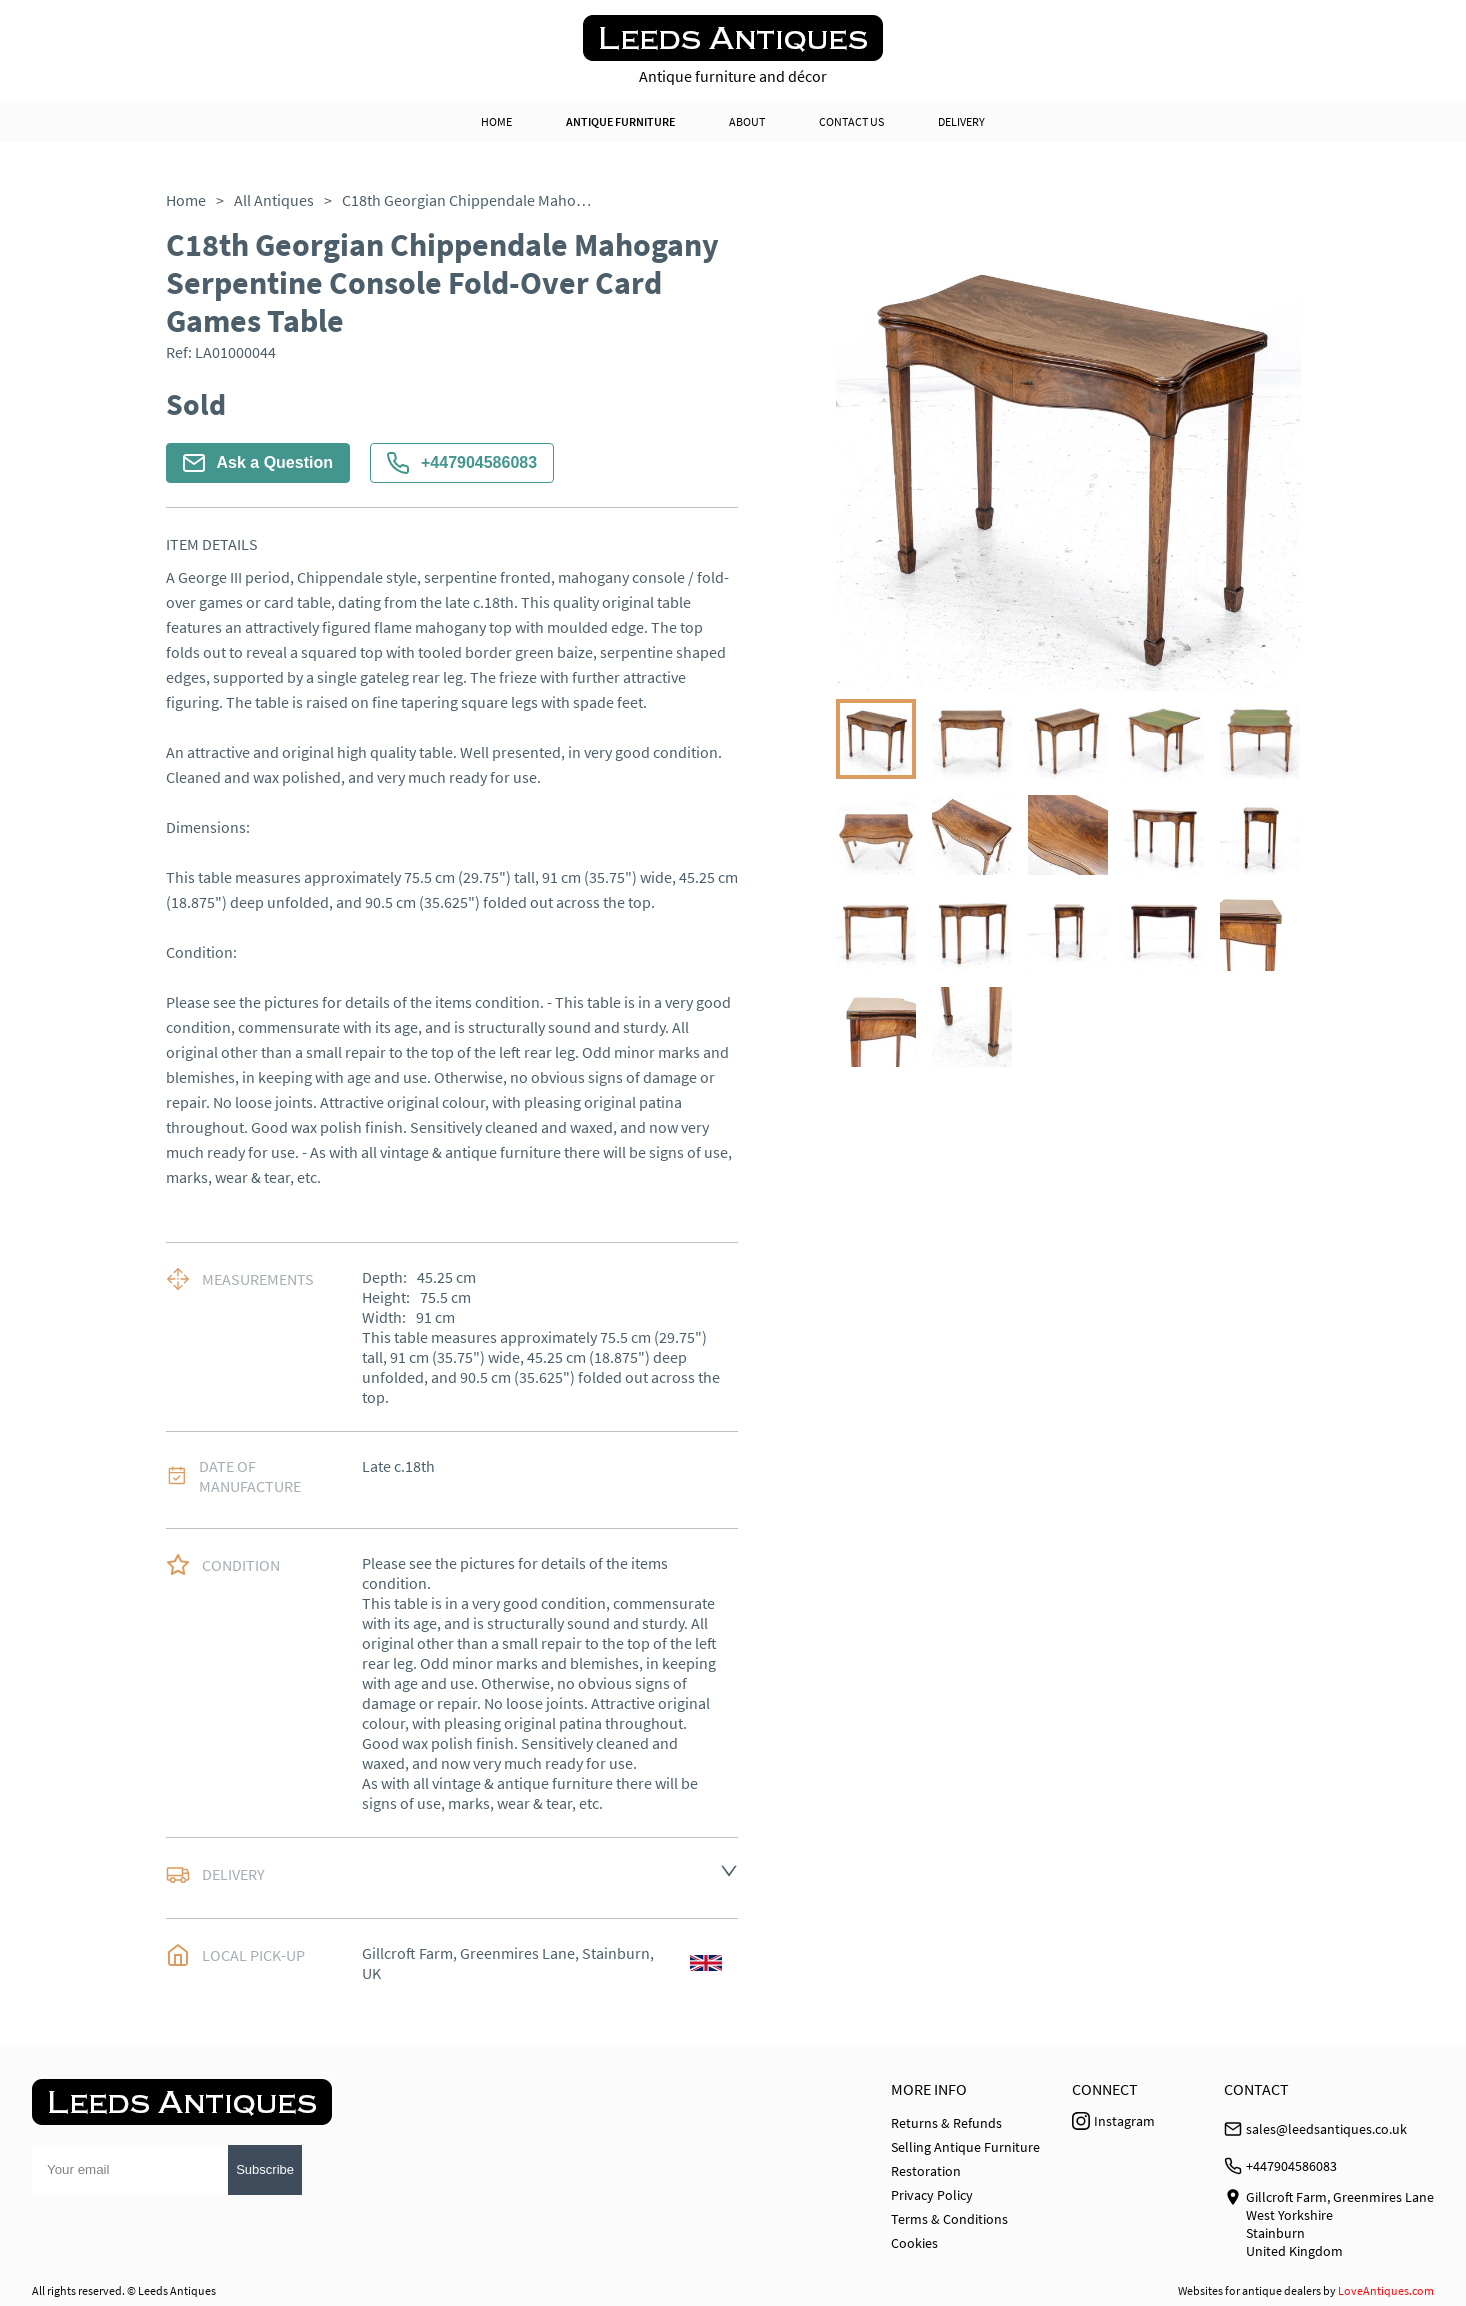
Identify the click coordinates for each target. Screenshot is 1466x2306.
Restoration (926, 2171)
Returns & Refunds (946, 2123)
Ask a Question (258, 463)
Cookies (914, 2243)
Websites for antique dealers (1249, 2290)
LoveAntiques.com (1386, 2290)
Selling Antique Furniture (965, 2147)
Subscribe (265, 2169)
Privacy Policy (932, 2195)
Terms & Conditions (949, 2219)
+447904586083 (462, 463)
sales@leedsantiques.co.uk (1326, 2129)
